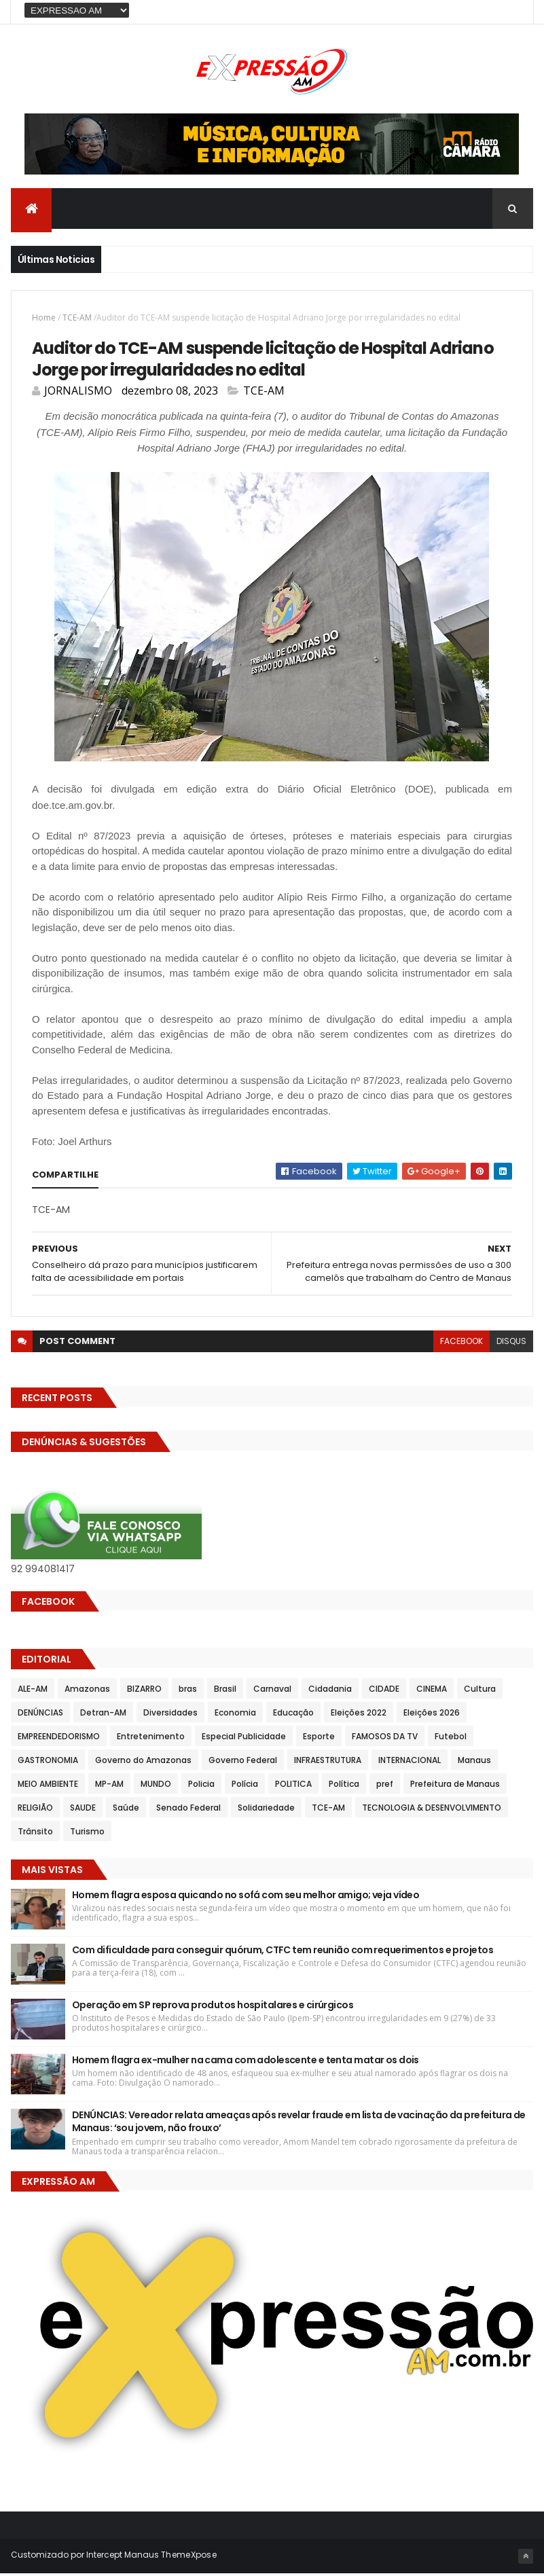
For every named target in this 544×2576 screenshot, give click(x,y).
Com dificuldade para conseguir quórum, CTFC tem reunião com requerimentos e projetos (282, 1952)
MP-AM (109, 1786)
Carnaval (272, 1691)
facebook (461, 1343)
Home (44, 319)
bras (188, 1691)
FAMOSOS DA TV (385, 1739)
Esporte (319, 1739)
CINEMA (431, 1691)
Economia (235, 1715)
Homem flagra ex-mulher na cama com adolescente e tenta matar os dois (245, 2062)
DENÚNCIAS (40, 1715)
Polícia (245, 1786)
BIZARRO (144, 1691)
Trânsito (35, 1834)
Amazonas (87, 1691)
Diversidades (170, 1715)
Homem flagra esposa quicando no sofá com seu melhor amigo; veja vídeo (245, 1897)
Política (344, 1786)
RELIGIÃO (35, 1810)
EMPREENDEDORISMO (59, 1739)
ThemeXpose (189, 2557)
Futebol (451, 1739)
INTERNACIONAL (409, 1762)
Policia (201, 1786)
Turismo (87, 1834)
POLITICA (293, 1786)
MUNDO (156, 1786)
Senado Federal (188, 1810)
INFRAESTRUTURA (327, 1762)
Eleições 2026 (431, 1715)
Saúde (126, 1810)
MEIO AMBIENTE (48, 1786)
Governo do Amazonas (143, 1762)
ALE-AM (33, 1691)
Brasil (225, 1691)
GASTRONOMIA (48, 1762)
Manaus (474, 1762)
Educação (293, 1715)
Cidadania (330, 1691)
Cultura (480, 1691)
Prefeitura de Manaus (455, 1786)
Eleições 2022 (358, 1715)
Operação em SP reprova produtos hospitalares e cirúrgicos (212, 2007)
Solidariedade (266, 1810)
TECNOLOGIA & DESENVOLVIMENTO (431, 1810)
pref (384, 1786)
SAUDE (83, 1810)
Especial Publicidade (244, 1739)
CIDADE (384, 1691)
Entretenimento (151, 1739)
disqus (511, 1343)
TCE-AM (77, 319)
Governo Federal (242, 1762)
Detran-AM (103, 1715)
